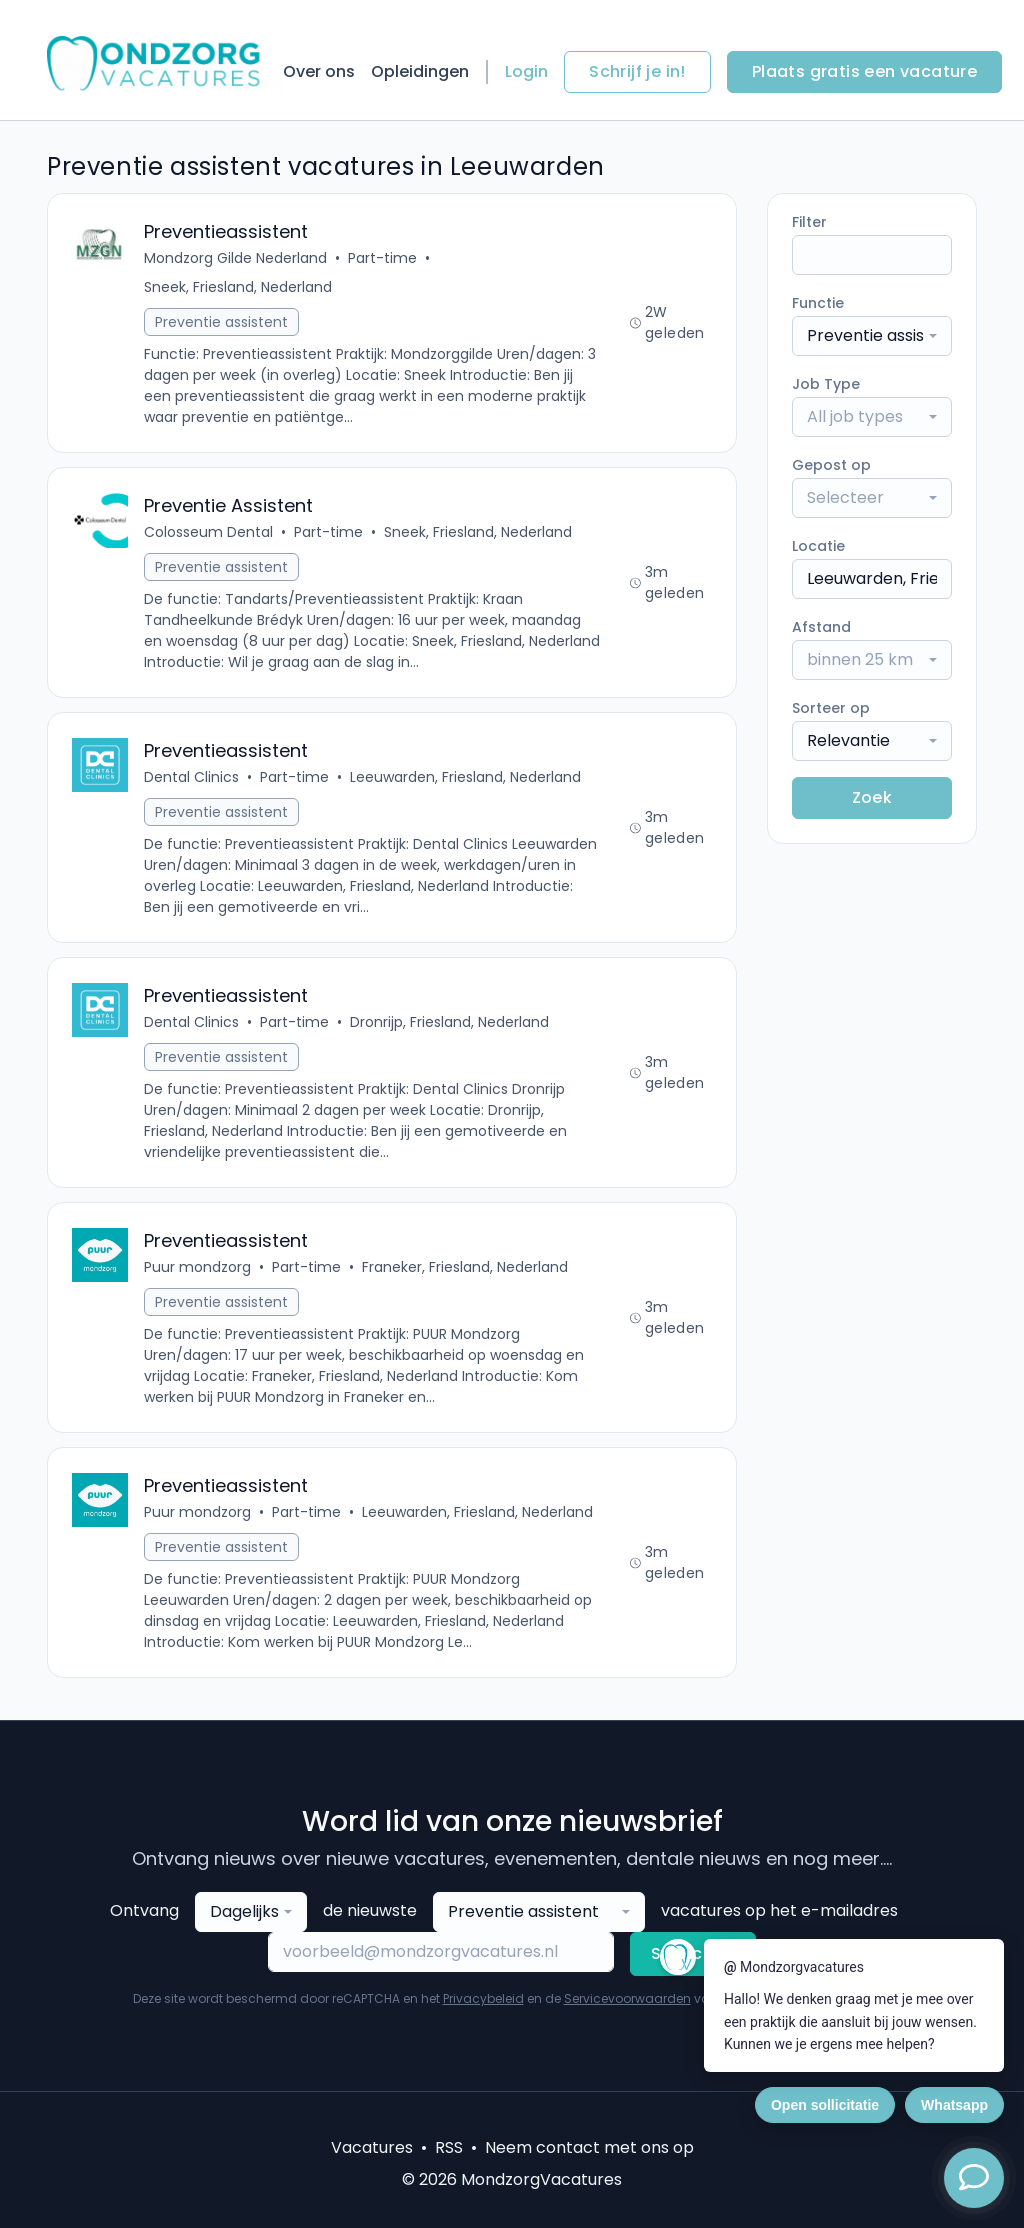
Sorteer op (831, 708)
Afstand (821, 627)
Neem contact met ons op (589, 2147)
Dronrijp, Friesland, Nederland (449, 1022)
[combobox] (872, 336)
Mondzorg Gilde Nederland (235, 258)
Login (526, 71)
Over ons (319, 71)
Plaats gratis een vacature (864, 71)
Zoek (872, 797)
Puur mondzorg (197, 1267)
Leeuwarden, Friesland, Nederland (465, 777)
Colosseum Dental (208, 532)
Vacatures (372, 2147)
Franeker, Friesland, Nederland (465, 1267)
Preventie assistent (221, 322)
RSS (449, 2147)
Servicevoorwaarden (627, 1998)
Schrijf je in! (637, 71)
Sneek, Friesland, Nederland (238, 287)
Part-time (382, 258)
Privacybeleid (483, 1998)
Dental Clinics (191, 777)
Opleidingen (420, 71)
